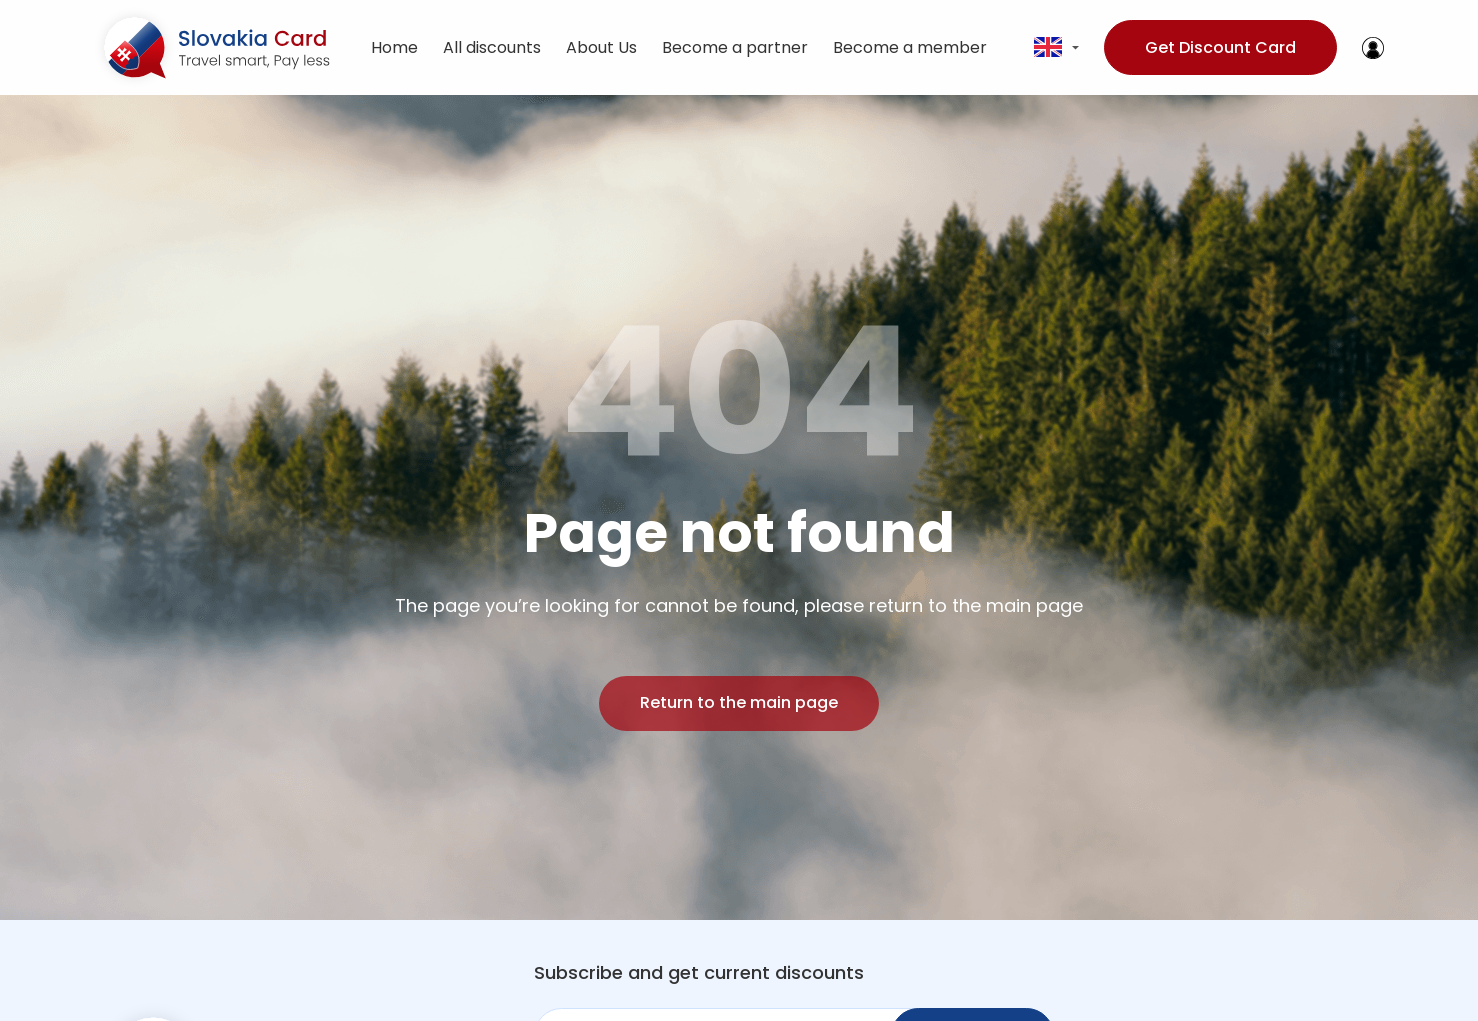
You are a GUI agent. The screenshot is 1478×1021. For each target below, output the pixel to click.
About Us (601, 47)
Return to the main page (739, 702)
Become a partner (735, 47)
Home (394, 47)
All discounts (492, 47)
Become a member (910, 47)
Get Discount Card (1220, 47)
